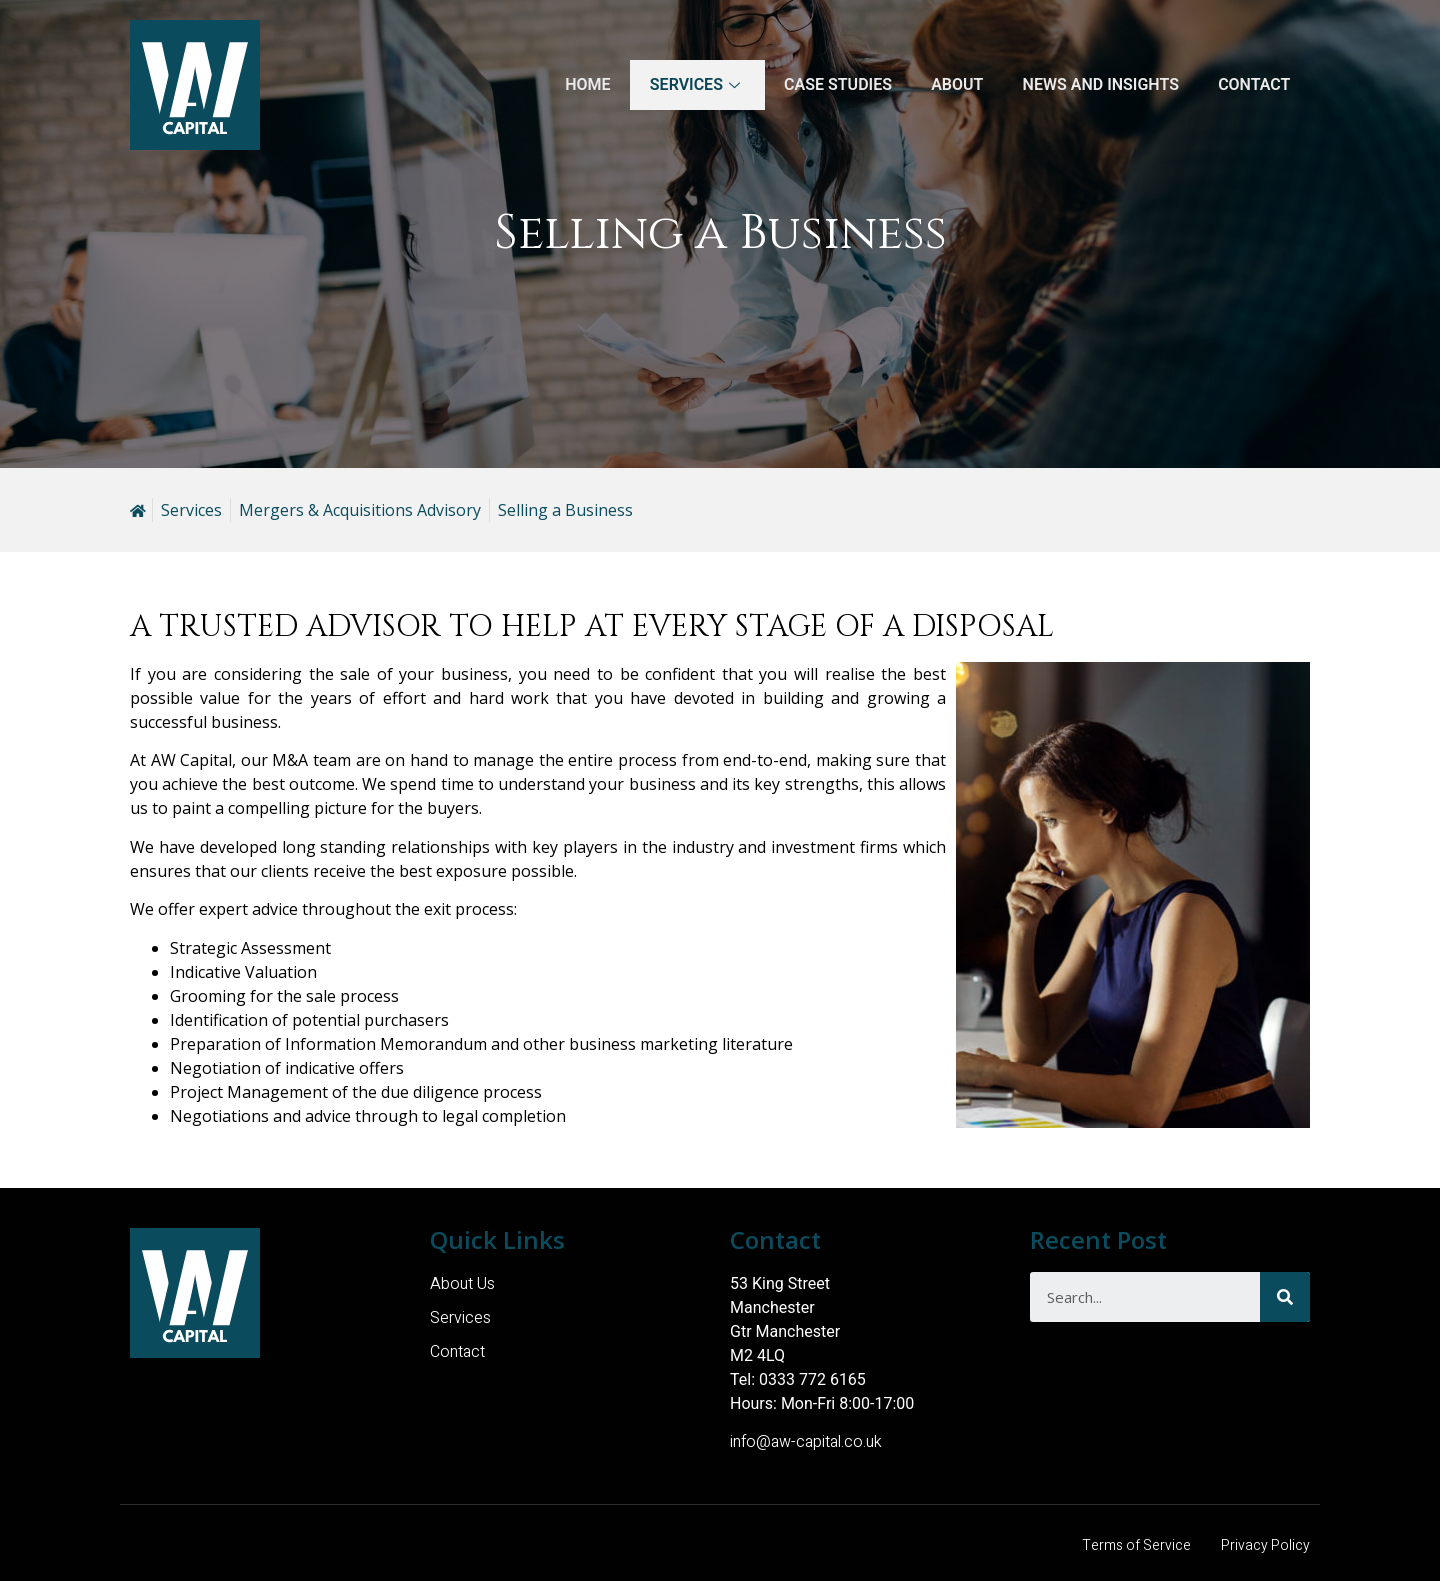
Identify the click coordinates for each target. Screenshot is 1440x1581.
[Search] (1285, 1297)
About (955, 84)
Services (693, 84)
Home (583, 84)
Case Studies (835, 84)
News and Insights (1099, 84)
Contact (1254, 84)
